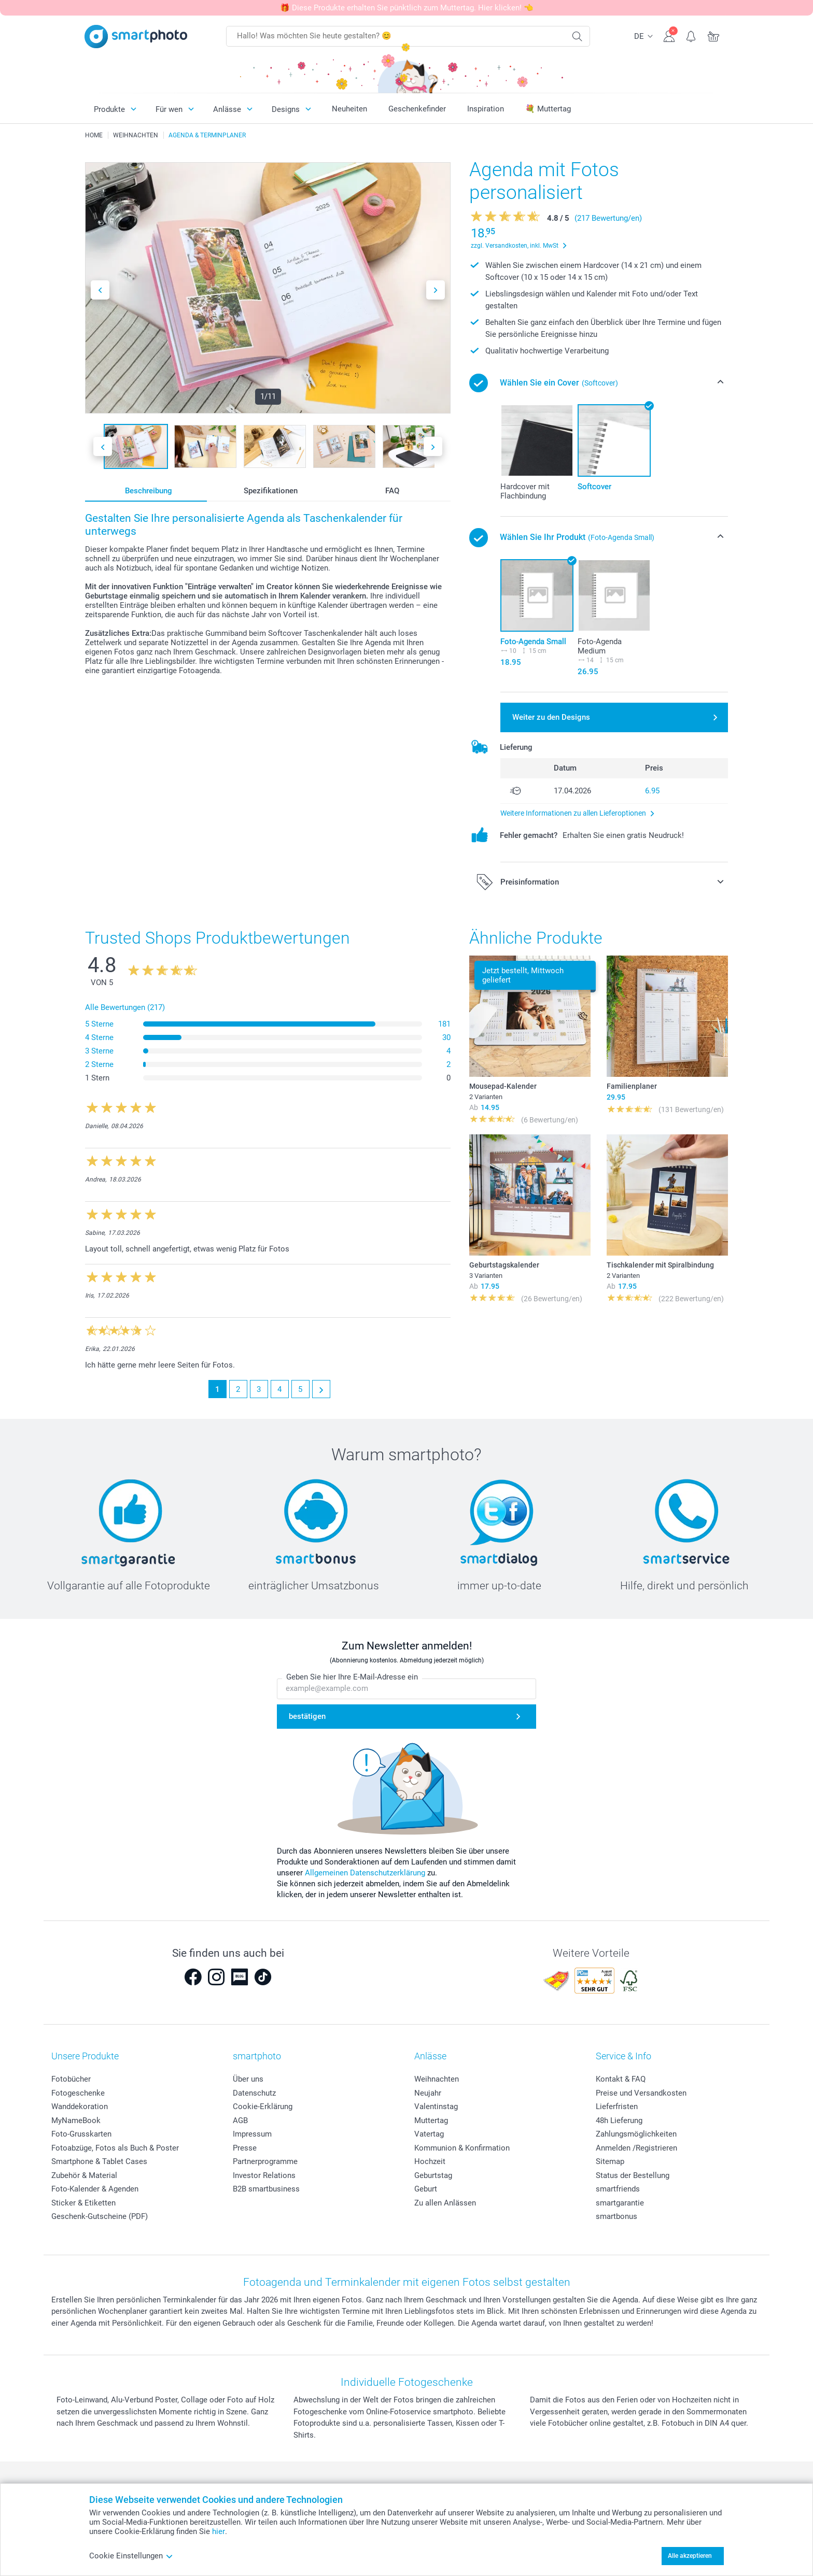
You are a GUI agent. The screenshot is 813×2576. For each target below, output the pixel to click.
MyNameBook (76, 2120)
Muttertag (431, 2120)
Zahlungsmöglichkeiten (636, 2134)
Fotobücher (71, 2079)
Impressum (252, 2134)
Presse (245, 2148)
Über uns (248, 2079)
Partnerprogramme (265, 2161)
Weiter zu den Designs (551, 717)
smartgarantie (620, 2203)
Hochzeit (429, 2161)
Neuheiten (349, 108)
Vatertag (429, 2134)
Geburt (425, 2189)
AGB (240, 2120)
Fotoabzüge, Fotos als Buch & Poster (115, 2148)
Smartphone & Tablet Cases (99, 2161)
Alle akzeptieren (690, 2555)
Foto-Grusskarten (81, 2134)
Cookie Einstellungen (131, 2555)
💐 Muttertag (548, 108)
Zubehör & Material (84, 2175)
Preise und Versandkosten (641, 2093)
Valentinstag (436, 2106)
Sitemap (610, 2161)
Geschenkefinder (417, 108)
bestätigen (307, 1716)
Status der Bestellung (632, 2175)
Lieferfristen (617, 2106)
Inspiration (485, 108)
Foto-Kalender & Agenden (94, 2189)
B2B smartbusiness (266, 2189)
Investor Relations (264, 2175)
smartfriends (618, 2189)
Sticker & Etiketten (83, 2203)
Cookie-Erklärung (262, 2106)
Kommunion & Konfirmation (462, 2148)
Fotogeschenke (78, 2093)
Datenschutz (254, 2093)
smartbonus (616, 2216)
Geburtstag (433, 2175)
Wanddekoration (79, 2106)
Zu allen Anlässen (445, 2203)
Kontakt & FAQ (621, 2079)
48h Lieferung (619, 2120)
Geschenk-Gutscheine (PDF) (99, 2216)
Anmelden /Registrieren (636, 2148)
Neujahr (427, 2093)
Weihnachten (436, 2079)
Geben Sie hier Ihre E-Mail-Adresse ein (352, 1677)
